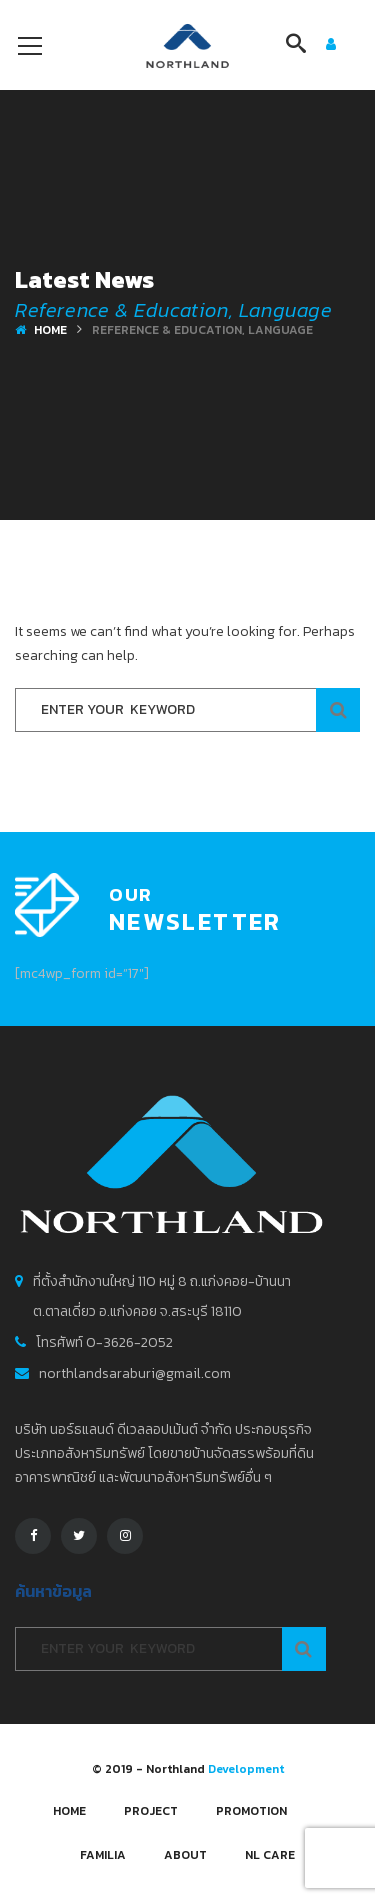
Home (50, 330)
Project (151, 1811)
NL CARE (270, 1855)
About (185, 1855)
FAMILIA (103, 1855)
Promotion (251, 1811)
